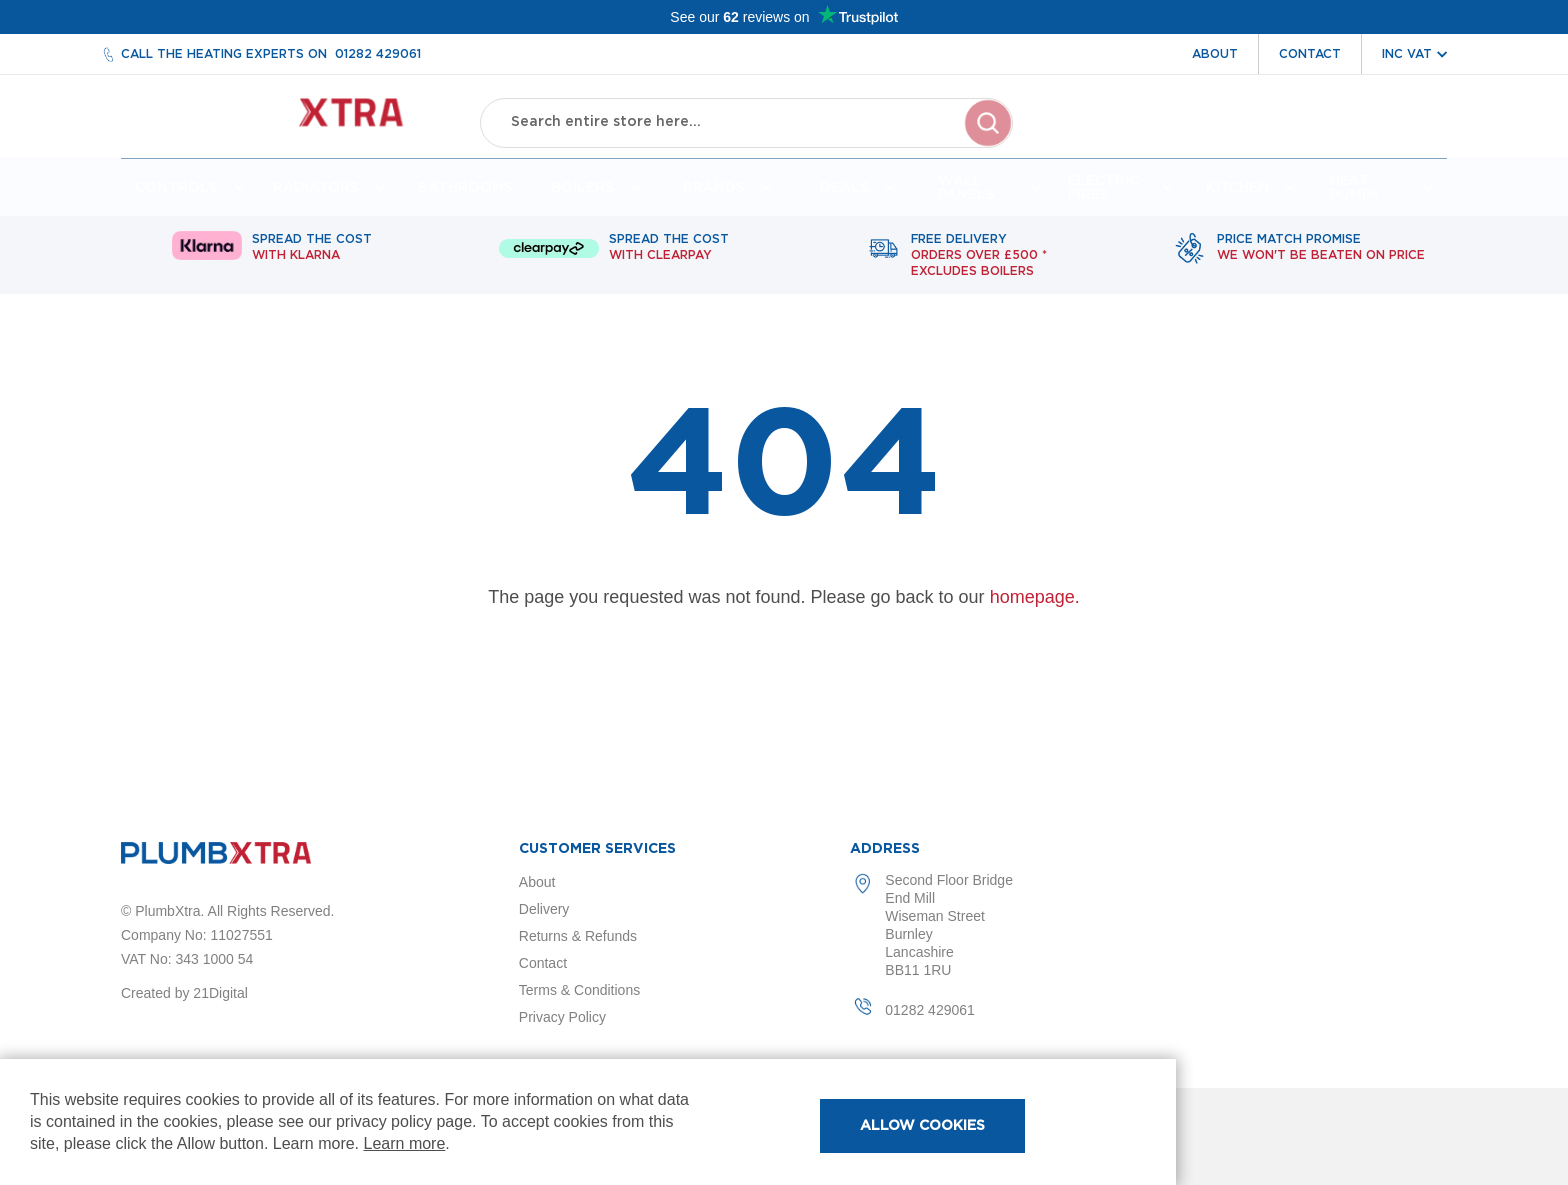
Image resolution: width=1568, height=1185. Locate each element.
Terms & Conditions (579, 990)
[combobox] (747, 120)
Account (1224, 138)
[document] (588, 1122)
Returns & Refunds (578, 936)
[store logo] (282, 120)
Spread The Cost (312, 256)
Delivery (544, 909)
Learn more (405, 1143)
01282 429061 (378, 54)
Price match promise (1321, 256)
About (1215, 54)
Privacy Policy (562, 1017)
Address (885, 849)
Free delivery (979, 264)
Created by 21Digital (184, 993)
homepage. (1035, 605)
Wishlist (1316, 138)
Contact (1310, 54)
